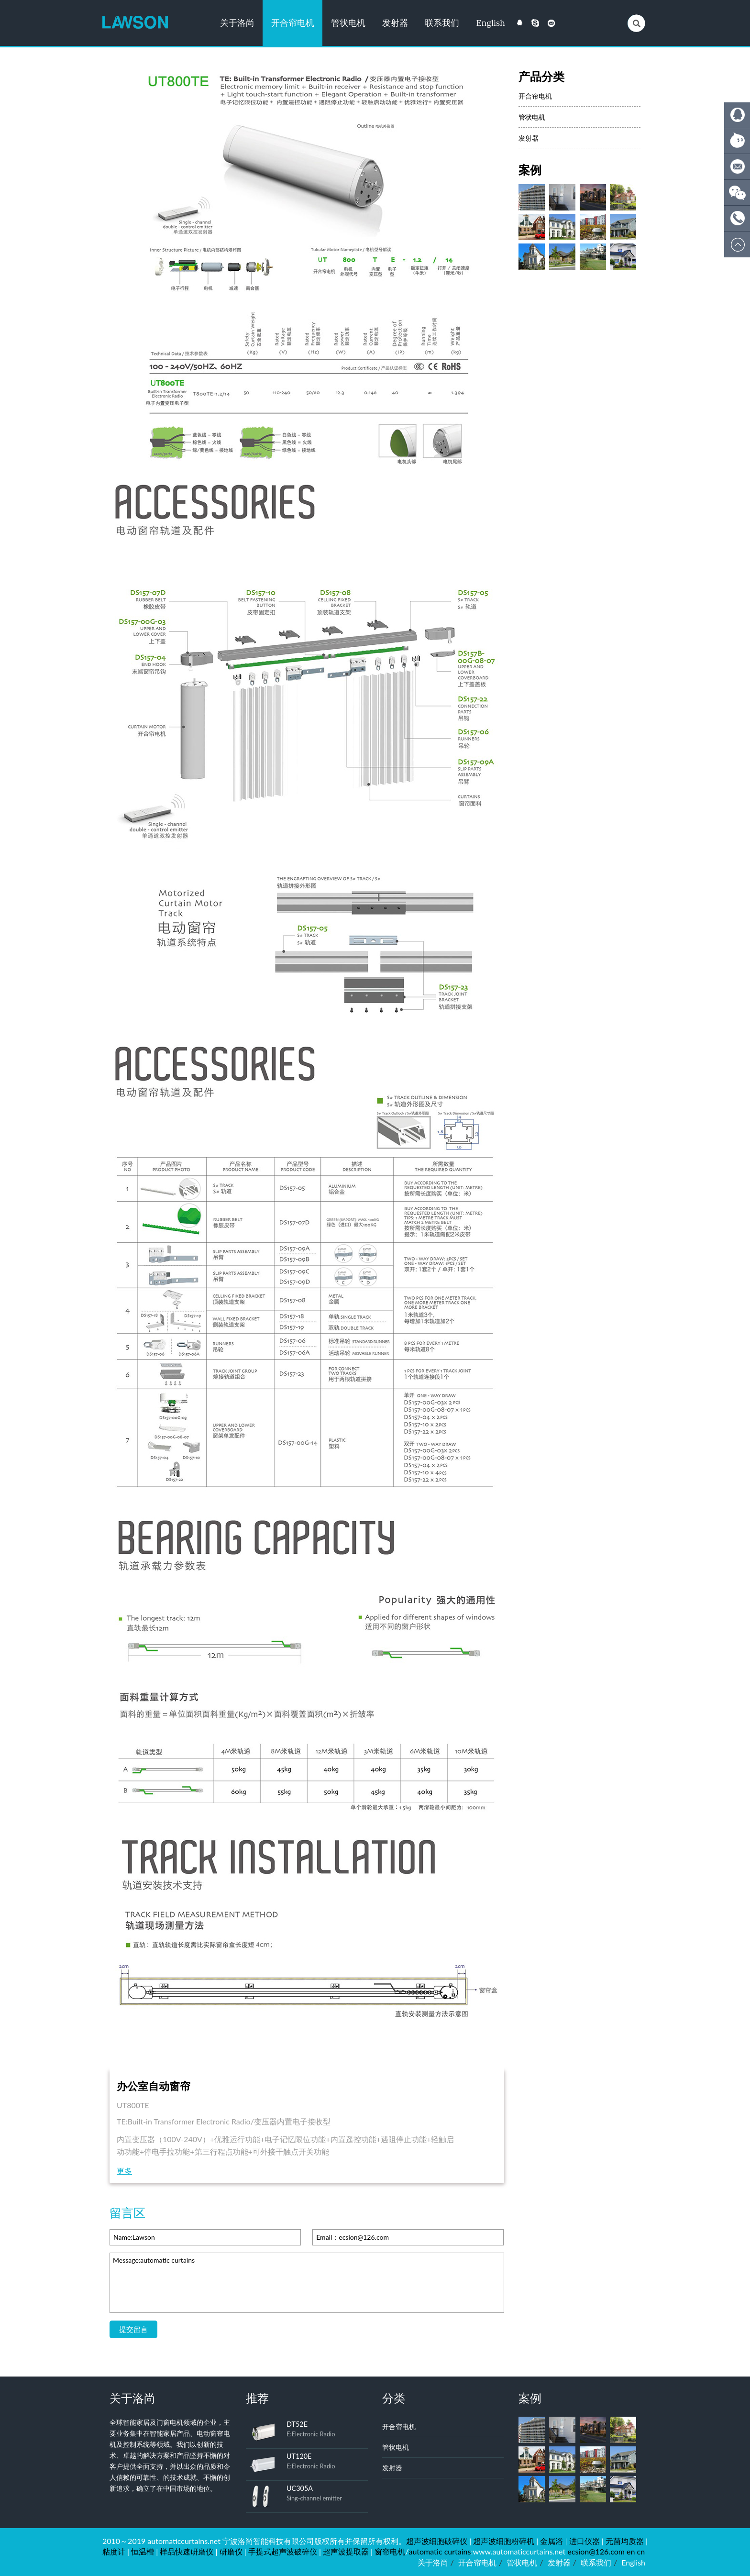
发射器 (395, 22)
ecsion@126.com (596, 2551)
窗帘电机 (390, 2551)
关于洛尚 (237, 22)
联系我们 (442, 22)
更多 (124, 2170)
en (631, 2551)
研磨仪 (231, 2551)
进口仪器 (584, 2540)
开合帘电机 (292, 22)
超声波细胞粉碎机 (503, 2540)
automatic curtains (439, 2551)
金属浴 (551, 2540)
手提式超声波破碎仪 (282, 2551)
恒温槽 (142, 2551)
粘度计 (113, 2551)
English (490, 22)
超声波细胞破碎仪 (436, 2540)
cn (641, 2551)
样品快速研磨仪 (186, 2551)
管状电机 (348, 22)
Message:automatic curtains (307, 2283)
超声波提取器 (346, 2551)
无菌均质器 (625, 2540)
